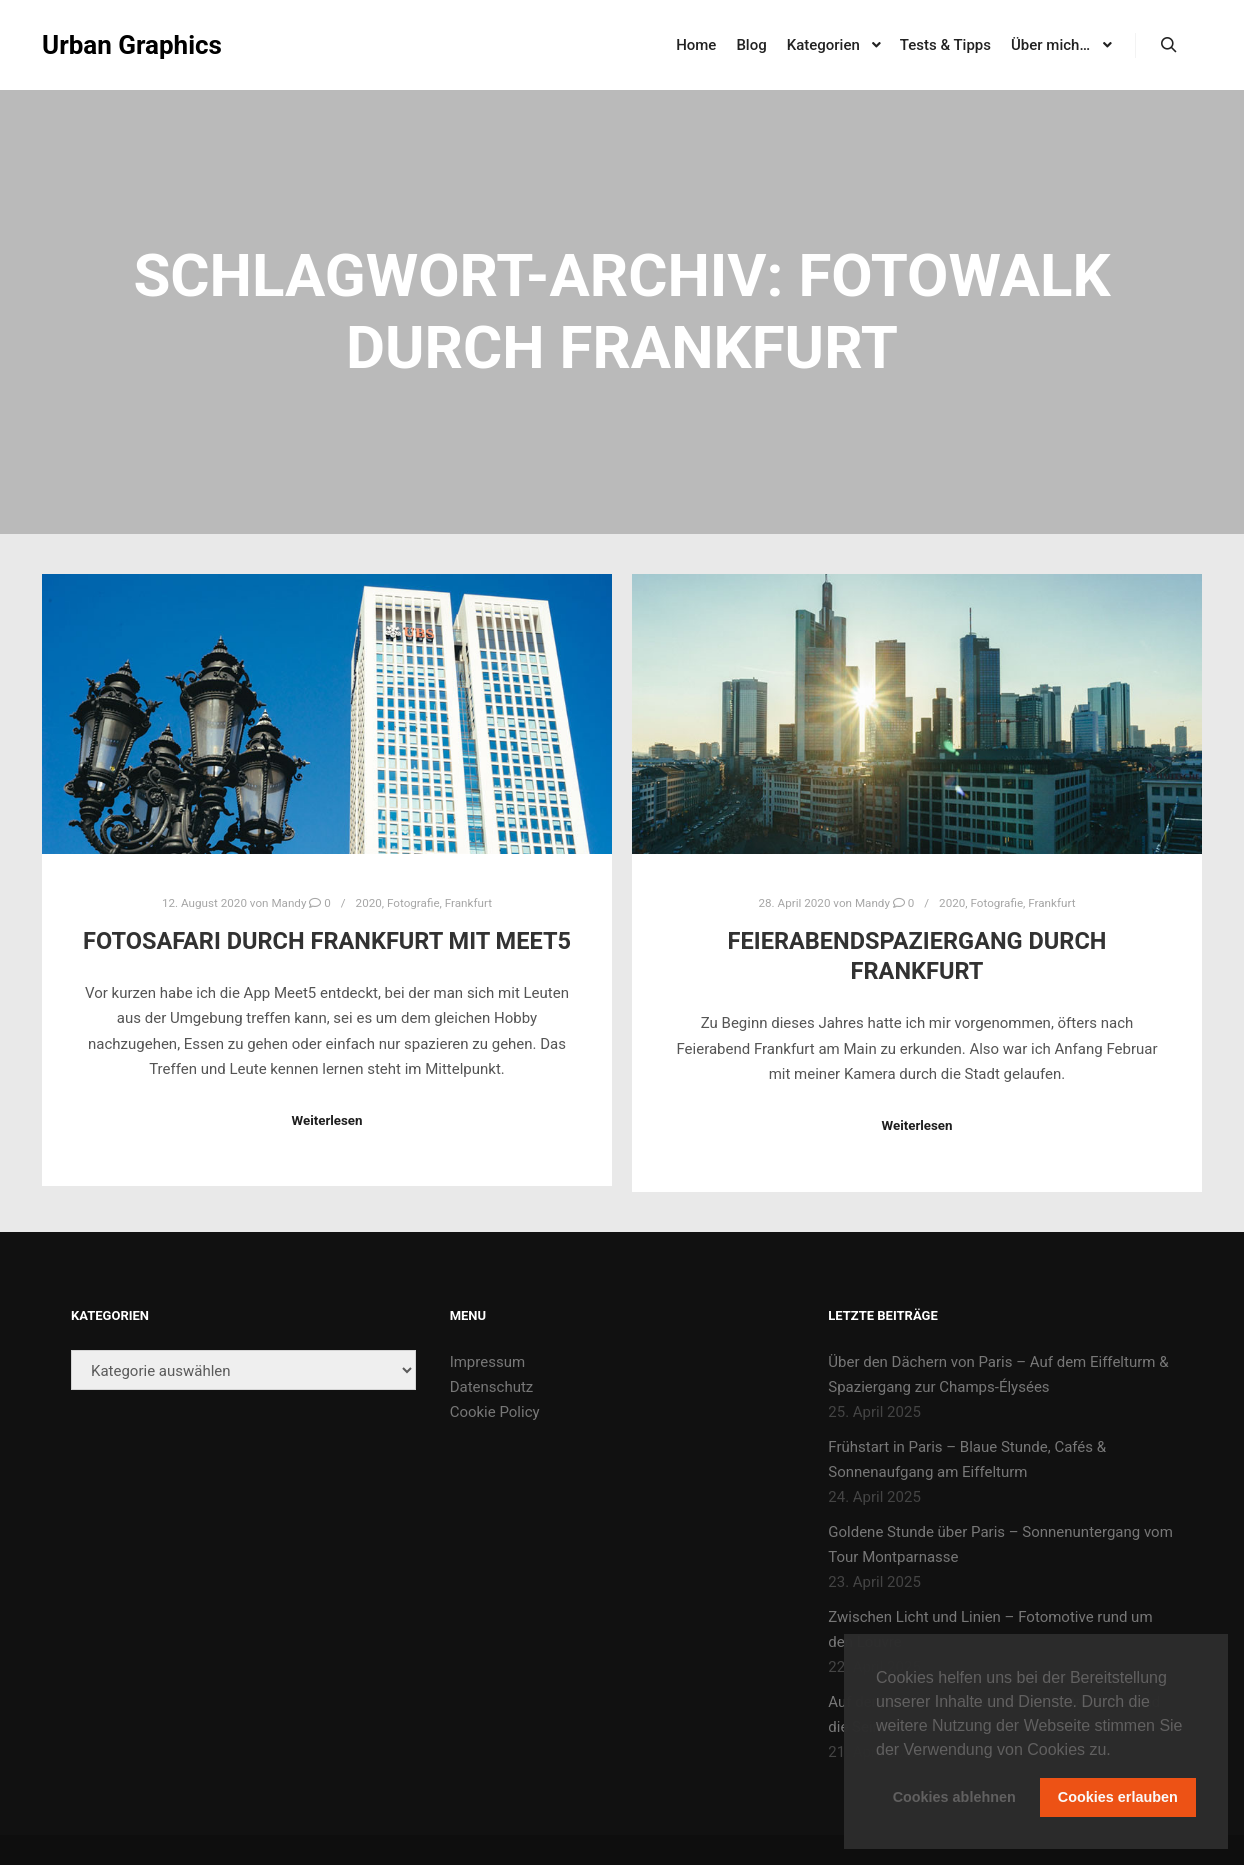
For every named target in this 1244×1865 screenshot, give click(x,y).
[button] (1118, 1751)
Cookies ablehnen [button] (954, 1797)
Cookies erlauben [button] (1118, 1797)
